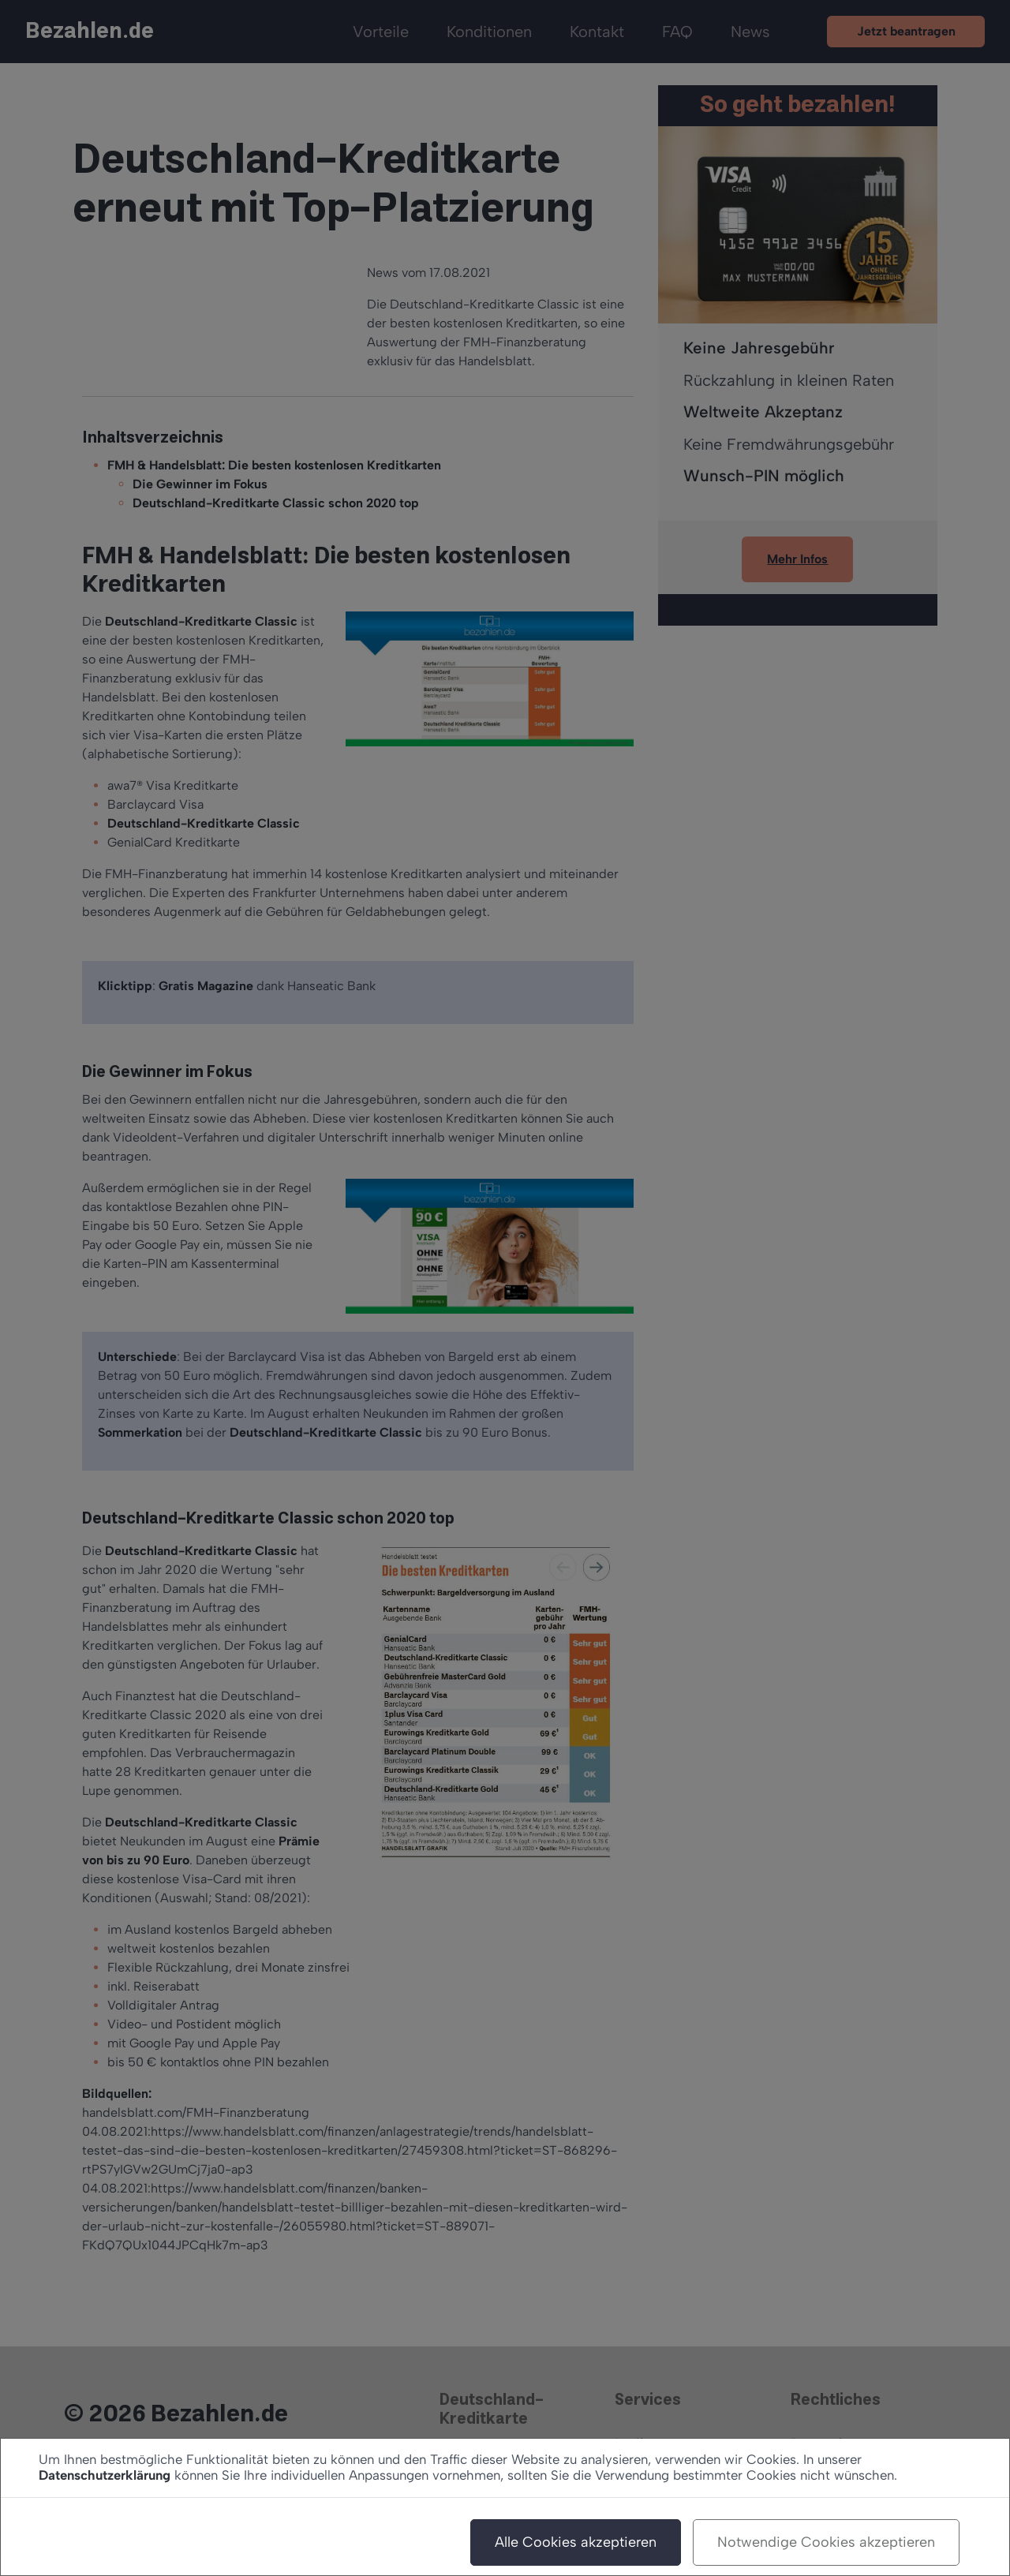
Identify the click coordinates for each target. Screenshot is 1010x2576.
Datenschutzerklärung (104, 2475)
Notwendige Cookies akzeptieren (826, 2542)
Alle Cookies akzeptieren (575, 2542)
